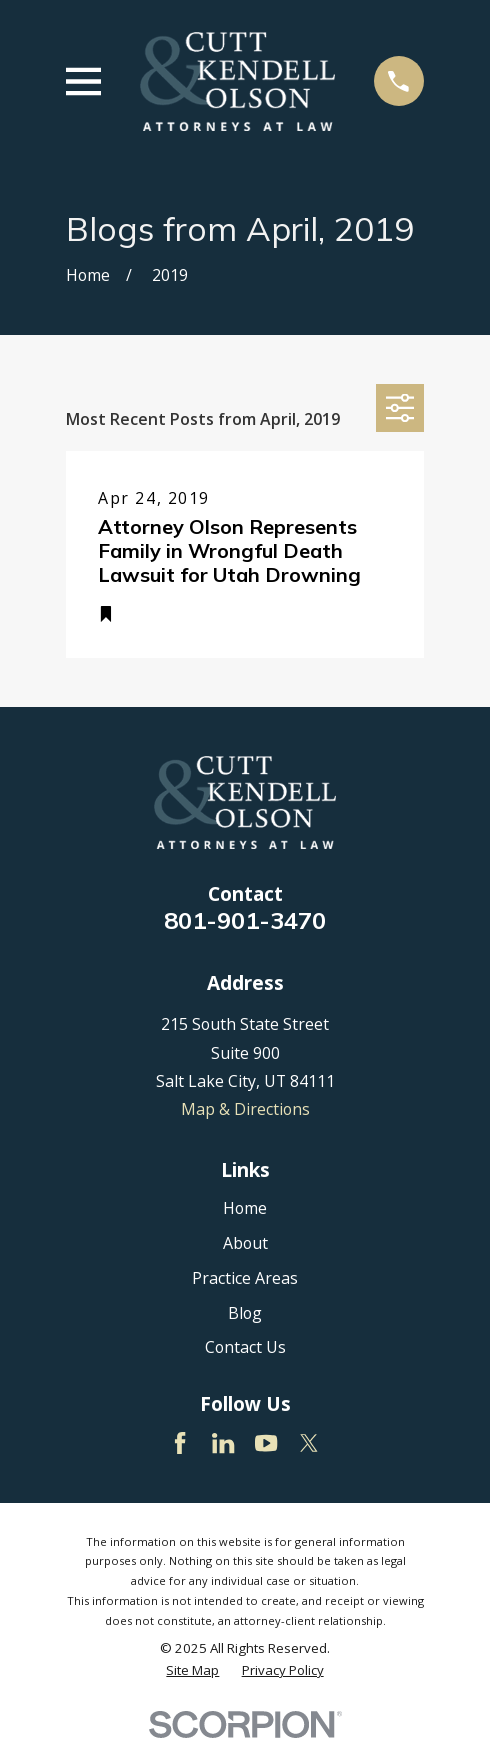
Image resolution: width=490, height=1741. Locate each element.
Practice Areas (245, 1278)
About (245, 1243)
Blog (245, 1313)
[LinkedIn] (223, 1443)
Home (245, 1208)
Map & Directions (245, 1109)
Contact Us (245, 1347)
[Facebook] (180, 1443)
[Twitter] (309, 1443)
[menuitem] (192, 1670)
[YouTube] (266, 1443)
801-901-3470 (245, 920)
